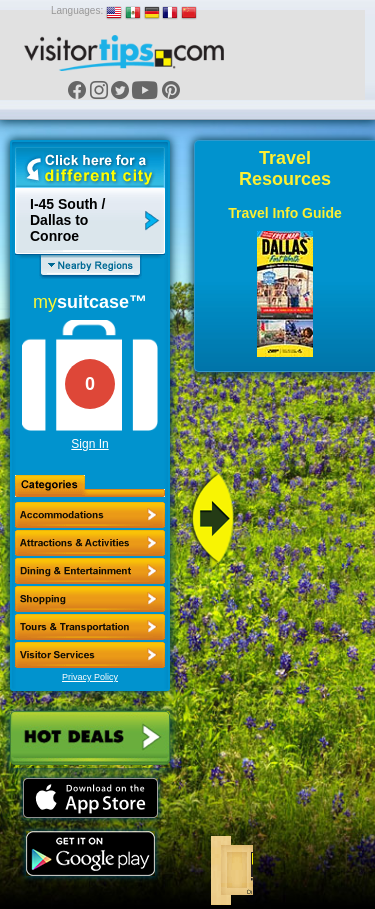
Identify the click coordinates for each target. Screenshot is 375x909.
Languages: (77, 10)
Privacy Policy (90, 677)
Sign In (89, 444)
